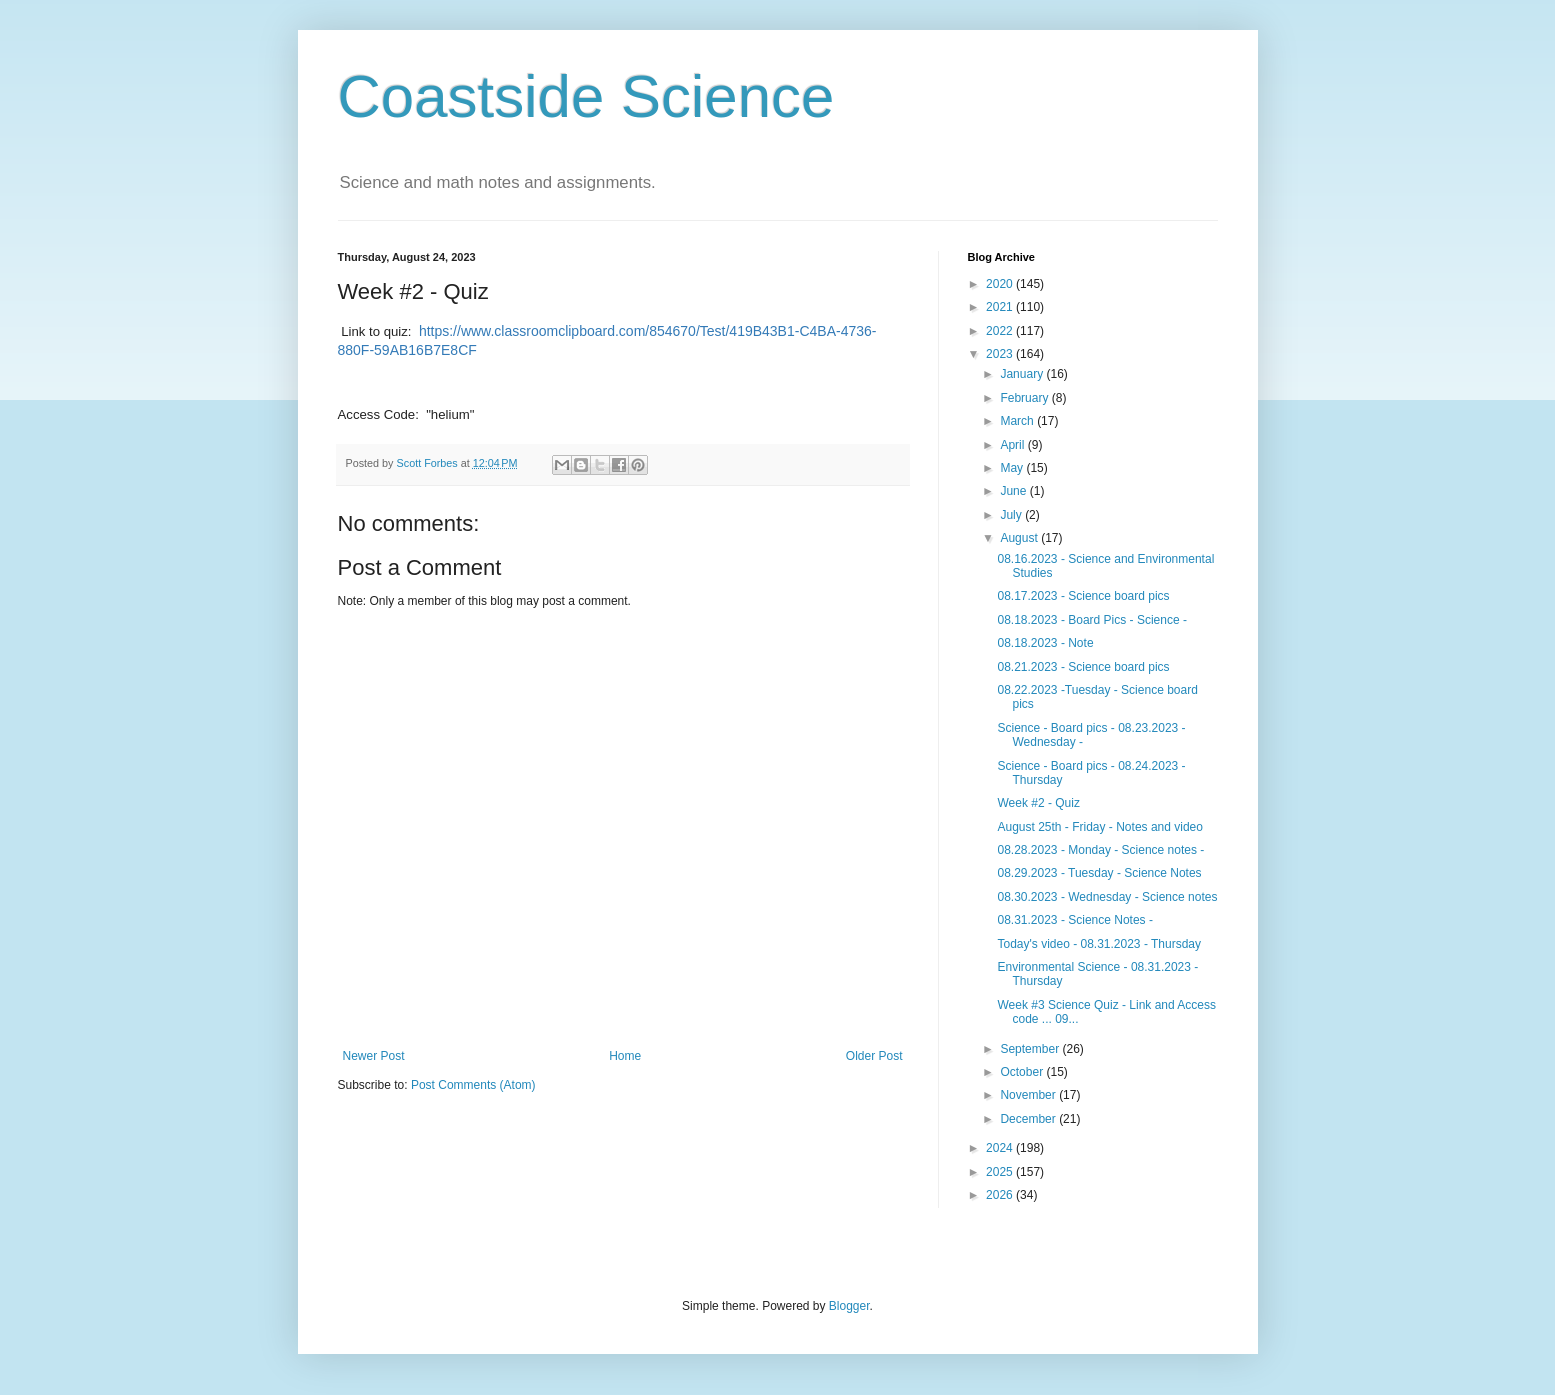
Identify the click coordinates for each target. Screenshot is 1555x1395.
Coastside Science (586, 96)
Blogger (849, 1306)
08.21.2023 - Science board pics (1083, 667)
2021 (1001, 307)
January (1023, 374)
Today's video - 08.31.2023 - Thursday (1099, 944)
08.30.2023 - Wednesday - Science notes (1107, 897)
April (1013, 445)
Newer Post (374, 1056)
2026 (1001, 1195)
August (1020, 538)
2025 (1001, 1172)
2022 (1001, 331)
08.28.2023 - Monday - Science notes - (1100, 850)
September (1031, 1049)
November (1029, 1095)
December (1029, 1119)
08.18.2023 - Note (1045, 643)
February (1025, 398)
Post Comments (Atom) (473, 1085)
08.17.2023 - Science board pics (1083, 596)
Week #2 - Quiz (1038, 803)
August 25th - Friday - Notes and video (1099, 827)
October (1023, 1072)
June (1014, 491)
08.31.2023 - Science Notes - (1074, 920)
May (1013, 468)
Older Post (874, 1056)
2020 (1001, 284)
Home (625, 1056)
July (1012, 515)
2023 (1001, 354)
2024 (1001, 1148)
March (1018, 421)
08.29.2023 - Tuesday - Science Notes (1099, 873)
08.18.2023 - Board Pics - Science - (1091, 620)
